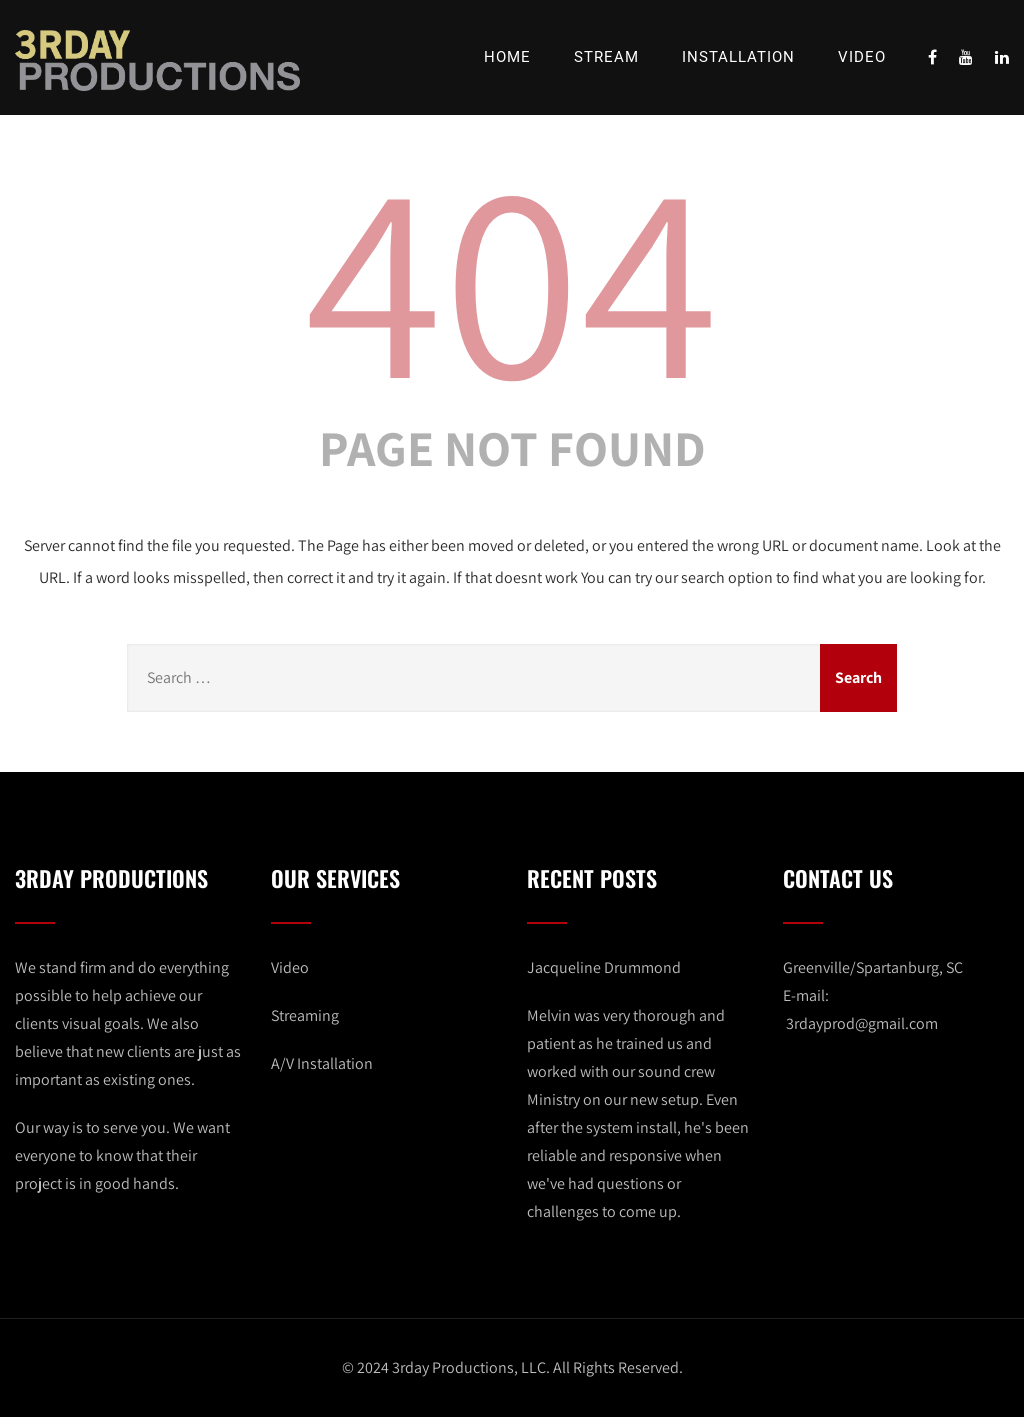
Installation (738, 57)
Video (862, 57)
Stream (606, 57)
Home (507, 57)
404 (512, 275)
